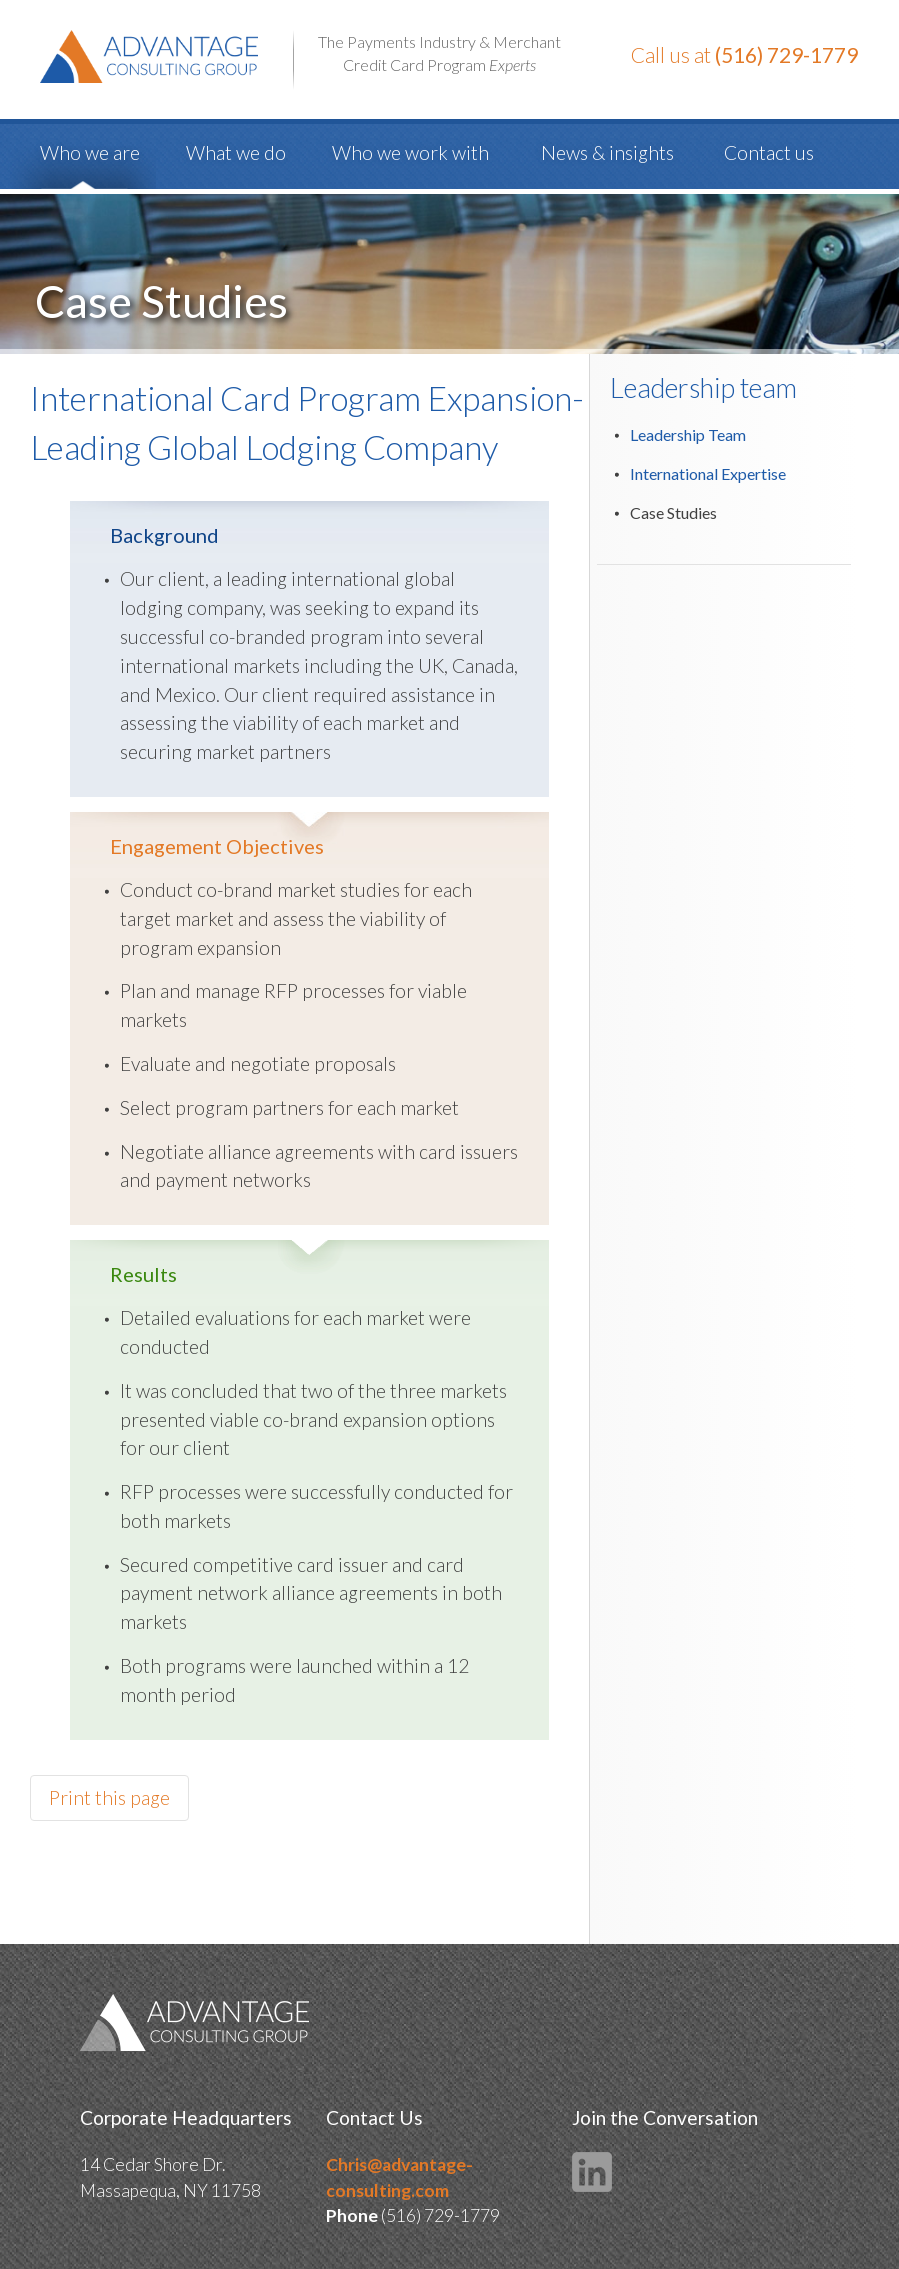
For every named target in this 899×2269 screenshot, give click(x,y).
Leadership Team (688, 434)
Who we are (90, 152)
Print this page (109, 1797)
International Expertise (708, 473)
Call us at (744, 54)
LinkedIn (592, 2172)
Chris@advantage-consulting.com (399, 2177)
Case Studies (673, 512)
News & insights (607, 152)
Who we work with (410, 152)
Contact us (769, 152)
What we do (236, 152)
